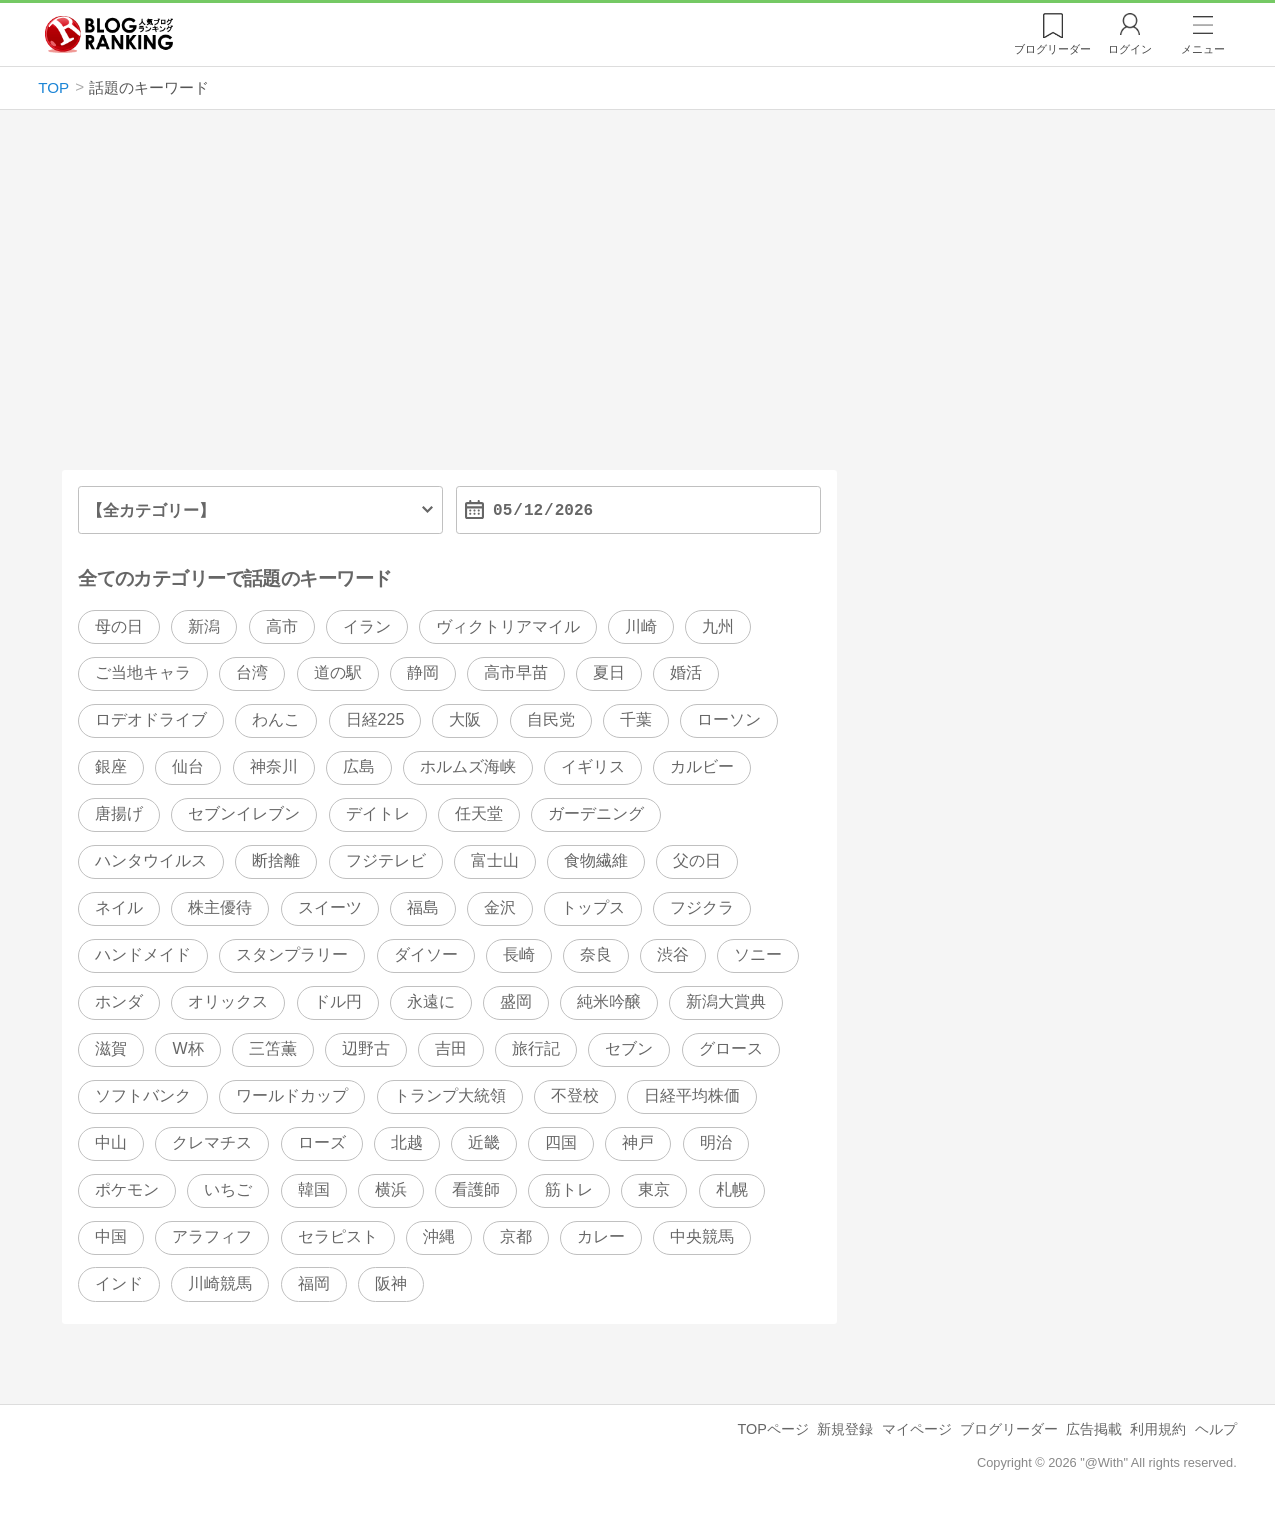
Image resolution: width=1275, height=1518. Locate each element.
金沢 (500, 908)
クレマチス (212, 1142)
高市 (282, 626)
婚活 (686, 673)
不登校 (575, 1095)
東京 (654, 1189)
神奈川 (274, 767)
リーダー (1052, 49)
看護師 (476, 1189)
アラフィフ (212, 1236)
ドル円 (338, 1002)
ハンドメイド (143, 955)
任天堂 (479, 814)
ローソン (729, 720)
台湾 (252, 673)
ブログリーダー (1009, 1429)
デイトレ (378, 814)
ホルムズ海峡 (468, 767)
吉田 (451, 1048)
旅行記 (536, 1048)
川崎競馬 (220, 1283)
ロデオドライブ (151, 720)
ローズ (322, 1142)
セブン (629, 1048)
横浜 (391, 1189)
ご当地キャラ (143, 673)
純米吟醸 (609, 1002)
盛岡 (516, 1002)
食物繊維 (596, 861)
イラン (367, 626)
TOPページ (773, 1429)
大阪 (465, 720)
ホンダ (119, 1002)
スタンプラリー (292, 955)
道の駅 (338, 673)
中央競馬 (702, 1236)
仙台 (188, 767)
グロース (731, 1048)
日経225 (375, 720)
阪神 (391, 1283)
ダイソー (426, 955)
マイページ (917, 1429)
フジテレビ (386, 861)
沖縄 (439, 1236)
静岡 (423, 673)
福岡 (314, 1283)
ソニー (758, 955)
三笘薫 (273, 1048)
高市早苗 (516, 673)
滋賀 (111, 1048)
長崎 (519, 955)
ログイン (1130, 49)
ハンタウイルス (151, 861)
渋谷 (673, 955)
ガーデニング (596, 814)
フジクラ (702, 908)
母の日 (119, 626)
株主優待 (220, 908)
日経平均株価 (692, 1095)
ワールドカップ (292, 1095)
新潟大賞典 (726, 1002)
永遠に (431, 1002)
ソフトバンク (143, 1095)
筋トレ (569, 1189)
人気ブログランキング (109, 34)
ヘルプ (1216, 1429)
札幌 (732, 1189)
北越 (407, 1142)
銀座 (111, 767)
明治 (716, 1142)
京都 (516, 1236)
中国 (111, 1236)
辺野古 (366, 1048)
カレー (601, 1236)
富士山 (495, 861)
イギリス (593, 767)
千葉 (636, 720)
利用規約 (1158, 1429)
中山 (111, 1142)
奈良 (596, 955)
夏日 (609, 673)
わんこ (276, 720)
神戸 (638, 1142)
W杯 (187, 1048)
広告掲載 (1094, 1429)
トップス (593, 908)
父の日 (697, 861)
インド (119, 1283)
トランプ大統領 (450, 1095)
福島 (423, 908)
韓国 (314, 1189)
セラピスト (338, 1236)
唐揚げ (119, 814)
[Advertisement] (637, 298)
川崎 (641, 626)
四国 (561, 1142)
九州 (718, 626)
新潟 (204, 626)
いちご (228, 1189)
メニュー (1203, 49)
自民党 (551, 720)
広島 (359, 767)
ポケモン (127, 1189)
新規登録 (845, 1429)
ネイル (119, 908)
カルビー (702, 767)
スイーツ (330, 908)
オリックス (228, 1002)
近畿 (484, 1142)
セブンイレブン (244, 814)
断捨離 (276, 861)
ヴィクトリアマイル (508, 626)
